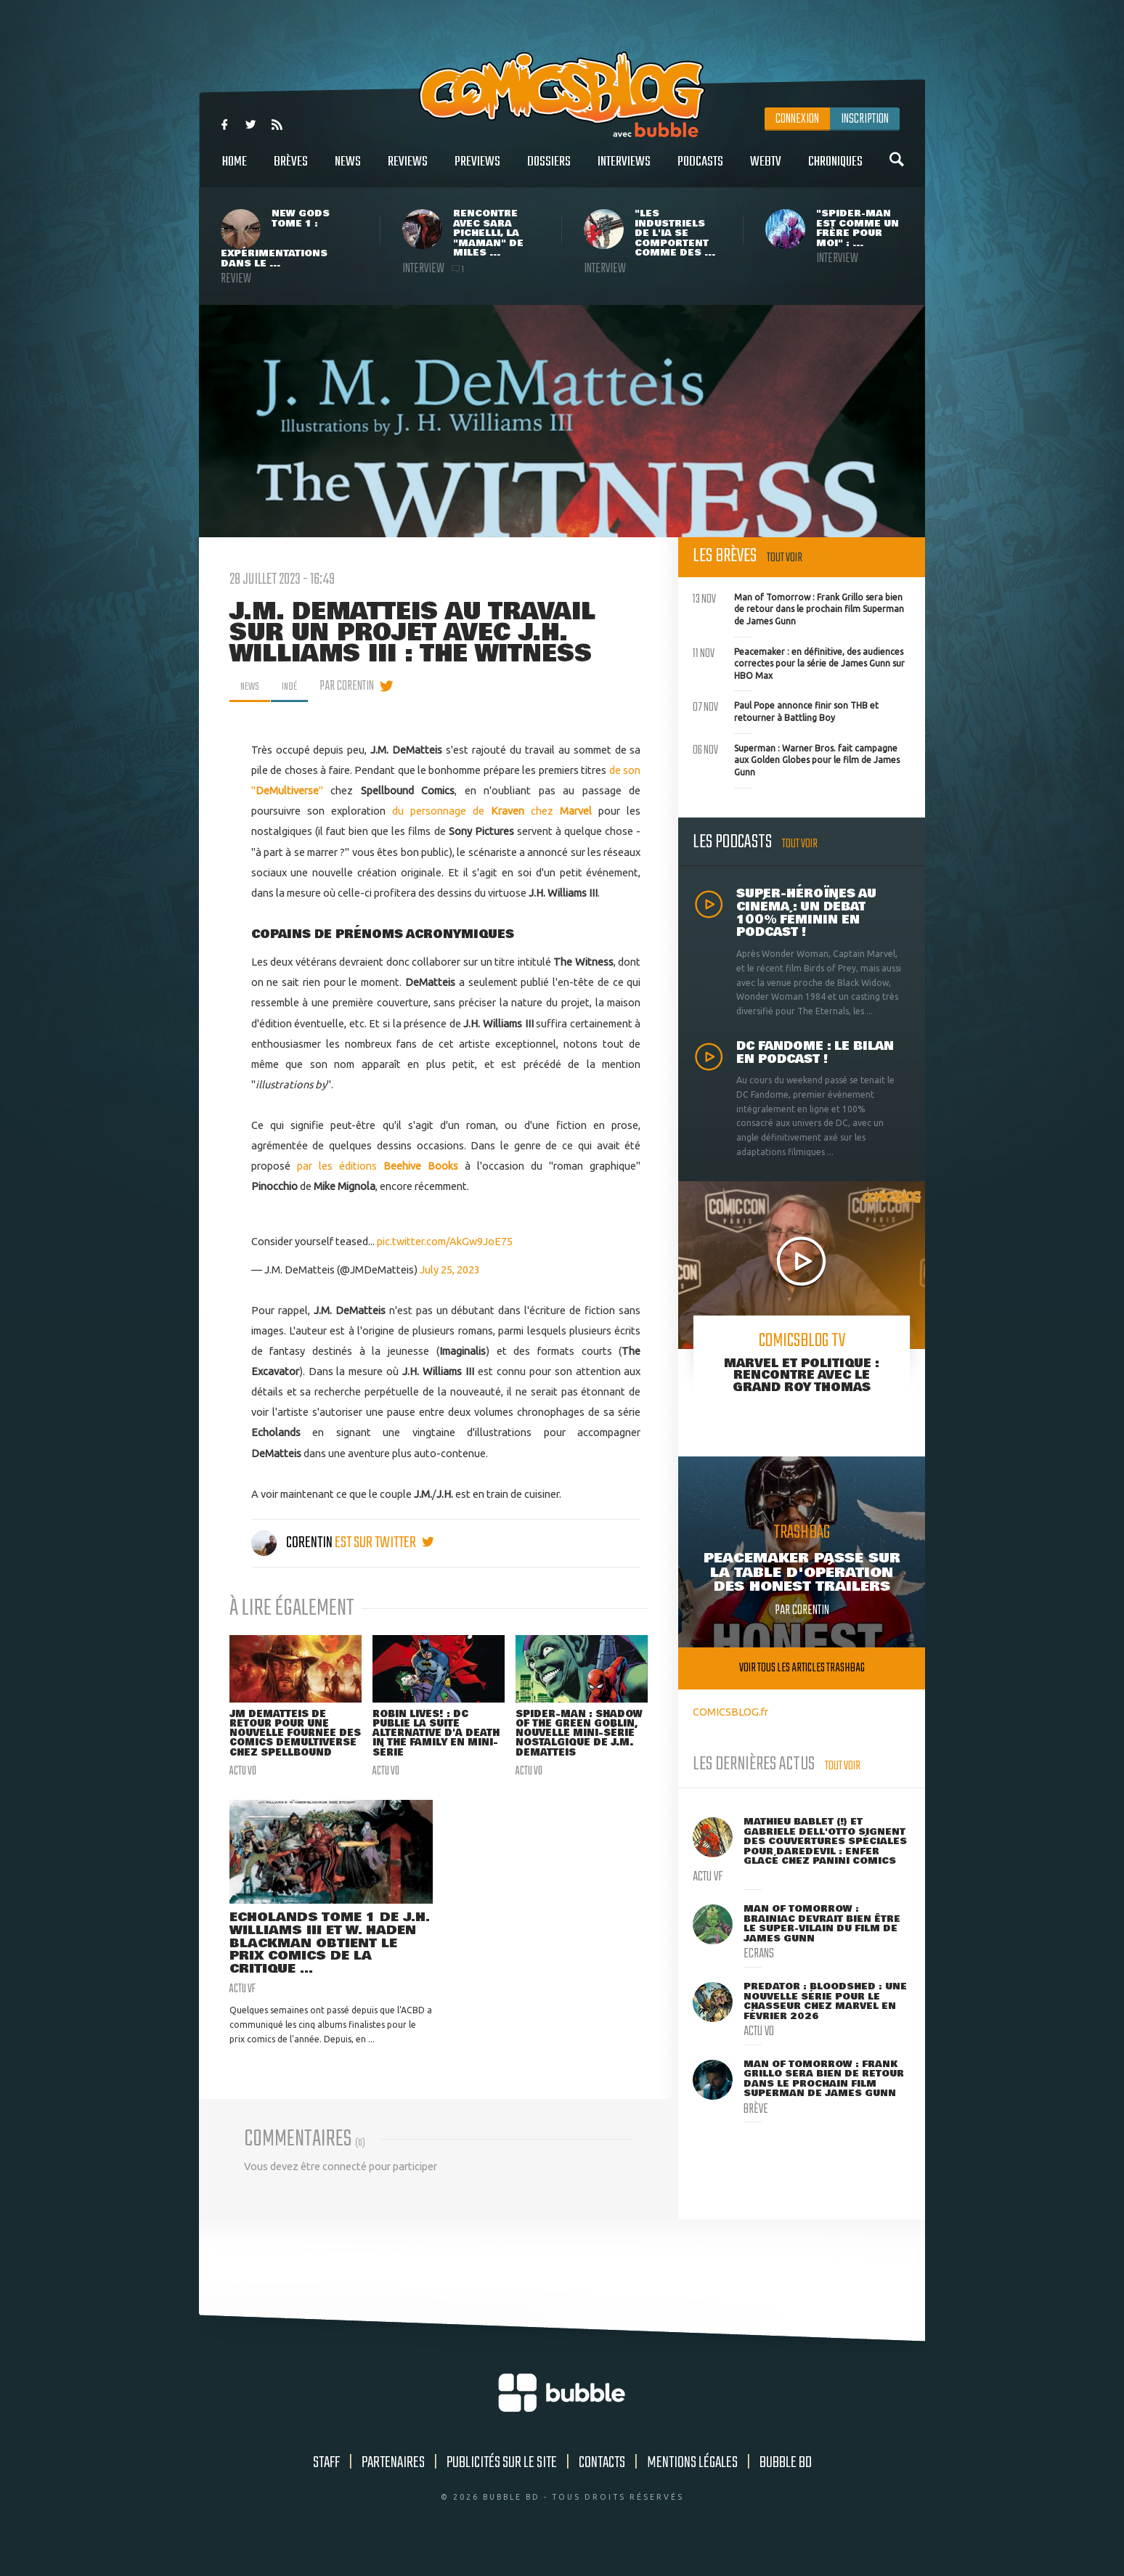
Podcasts (700, 169)
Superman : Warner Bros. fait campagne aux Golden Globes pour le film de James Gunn (796, 759)
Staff (326, 2485)
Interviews (624, 169)
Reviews (407, 169)
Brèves (290, 169)
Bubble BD (785, 2485)
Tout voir (784, 558)
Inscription (865, 119)
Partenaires (393, 2485)
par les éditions (377, 1165)
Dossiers (549, 169)
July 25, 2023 (450, 1269)
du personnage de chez (492, 810)
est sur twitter (384, 1543)
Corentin (293, 1543)
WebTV (766, 169)
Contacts (602, 2485)
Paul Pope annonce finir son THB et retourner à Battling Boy (786, 710)
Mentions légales (692, 2485)
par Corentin (354, 686)
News (347, 169)
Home (234, 169)
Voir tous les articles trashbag (802, 1668)
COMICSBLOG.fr (730, 1711)
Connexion (797, 119)
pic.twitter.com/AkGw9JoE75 (445, 1241)
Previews (477, 169)
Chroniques (835, 169)
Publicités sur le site (502, 2485)
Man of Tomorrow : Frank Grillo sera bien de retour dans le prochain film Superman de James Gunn (798, 608)
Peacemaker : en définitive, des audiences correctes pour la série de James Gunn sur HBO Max (799, 662)
